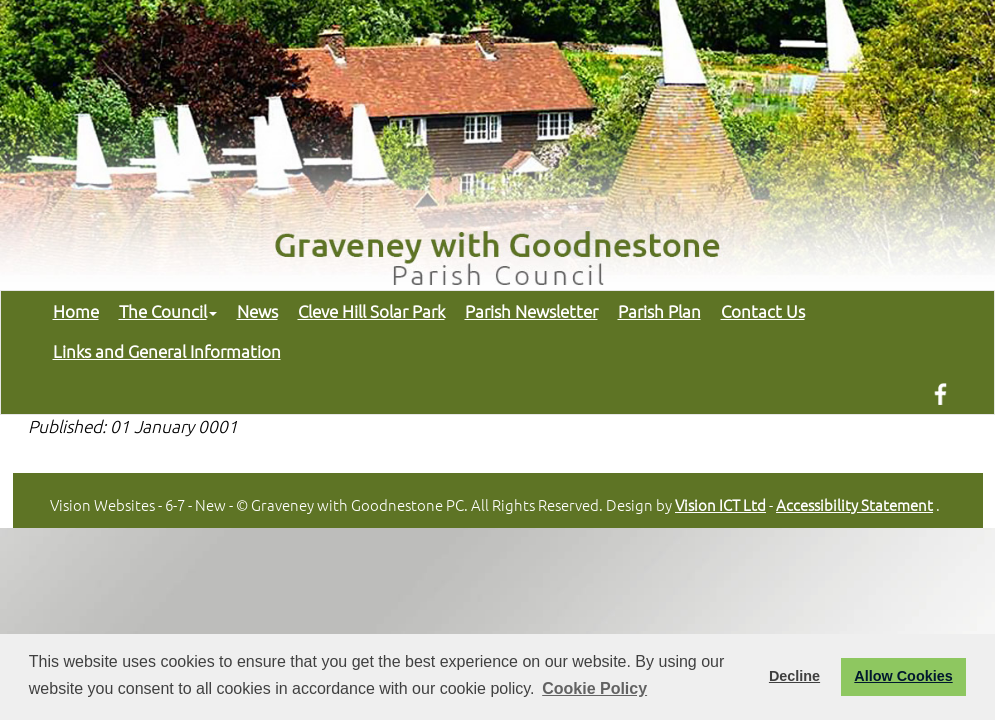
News (257, 311)
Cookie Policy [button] (594, 688)
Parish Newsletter (531, 311)
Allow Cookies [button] (903, 676)
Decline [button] (794, 676)
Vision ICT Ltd (720, 504)
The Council (168, 311)
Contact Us (763, 311)
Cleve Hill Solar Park (371, 311)
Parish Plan (659, 311)
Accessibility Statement (854, 504)
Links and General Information (167, 351)
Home (76, 311)
